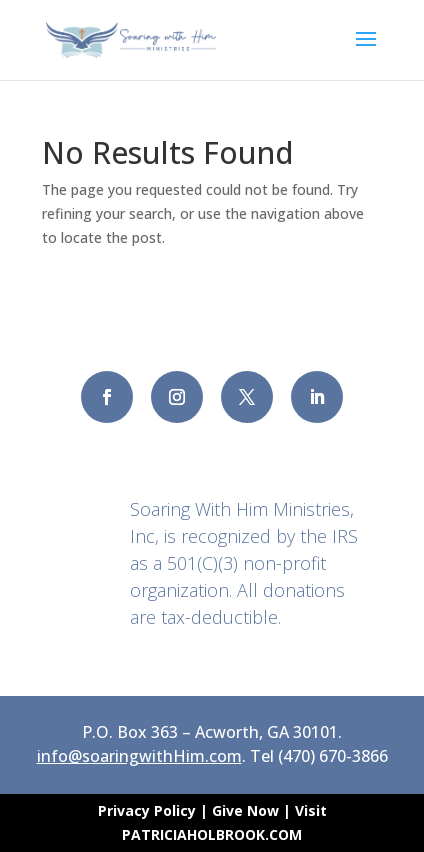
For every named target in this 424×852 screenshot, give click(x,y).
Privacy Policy (149, 810)
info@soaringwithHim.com (139, 756)
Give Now (245, 810)
